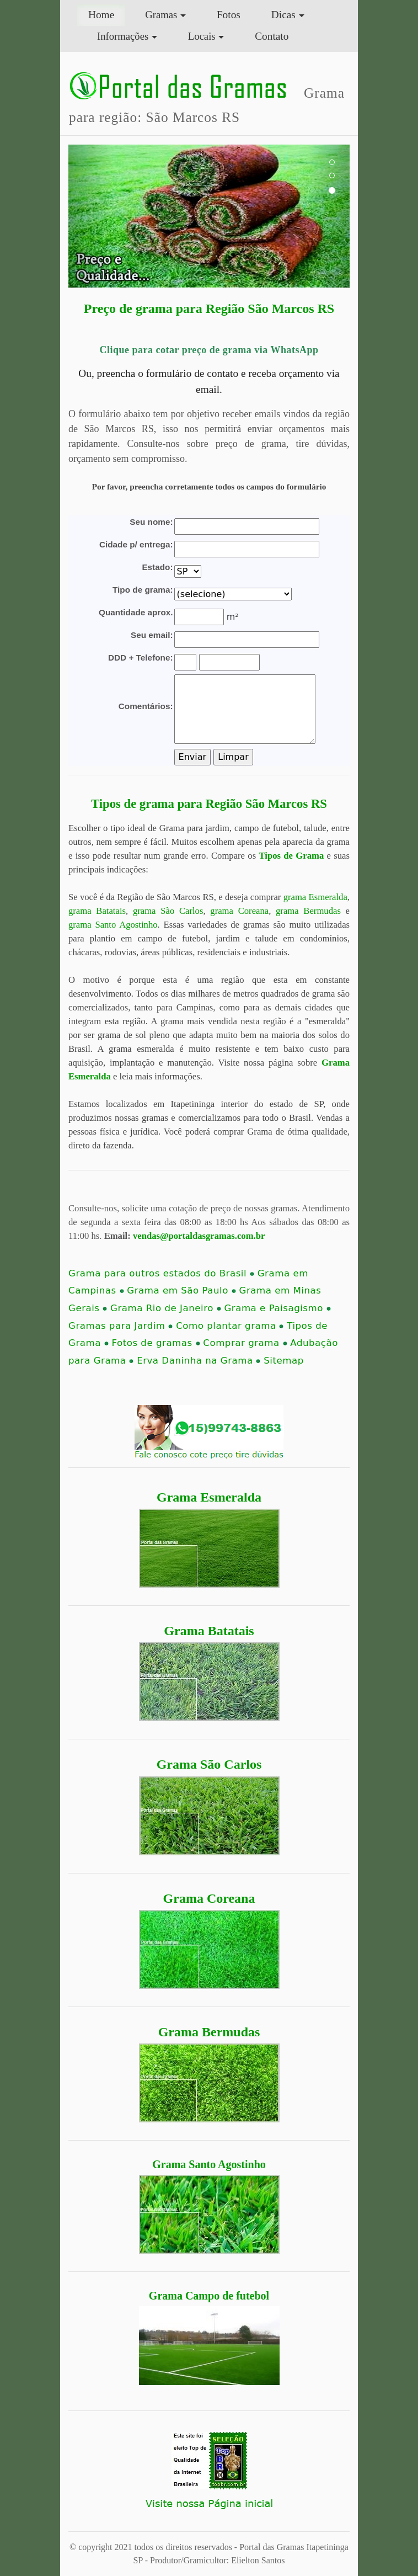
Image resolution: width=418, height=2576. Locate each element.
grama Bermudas (308, 911)
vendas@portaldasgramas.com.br (199, 1236)
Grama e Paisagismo (277, 1308)
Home (106, 13)
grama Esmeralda (315, 897)
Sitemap (283, 1360)
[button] (89, 216)
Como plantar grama (229, 1326)
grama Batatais (97, 911)
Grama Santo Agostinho (209, 2164)
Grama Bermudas (209, 2032)
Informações (122, 36)
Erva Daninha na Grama (198, 1360)
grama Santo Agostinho (113, 924)
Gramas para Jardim (120, 1326)
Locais (202, 36)
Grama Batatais (209, 1631)
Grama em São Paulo (181, 1290)
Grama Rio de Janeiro (165, 1308)
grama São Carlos (168, 911)
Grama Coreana (209, 1898)
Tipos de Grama (291, 855)
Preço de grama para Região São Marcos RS (209, 308)
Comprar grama (245, 1343)
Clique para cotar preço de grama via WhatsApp (208, 349)
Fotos (228, 14)
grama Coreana (239, 911)
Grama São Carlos (209, 1764)
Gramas (161, 14)
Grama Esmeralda (209, 1497)
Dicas (283, 14)
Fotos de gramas (156, 1343)
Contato (271, 36)
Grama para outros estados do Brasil (161, 1273)
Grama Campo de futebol (209, 2296)
